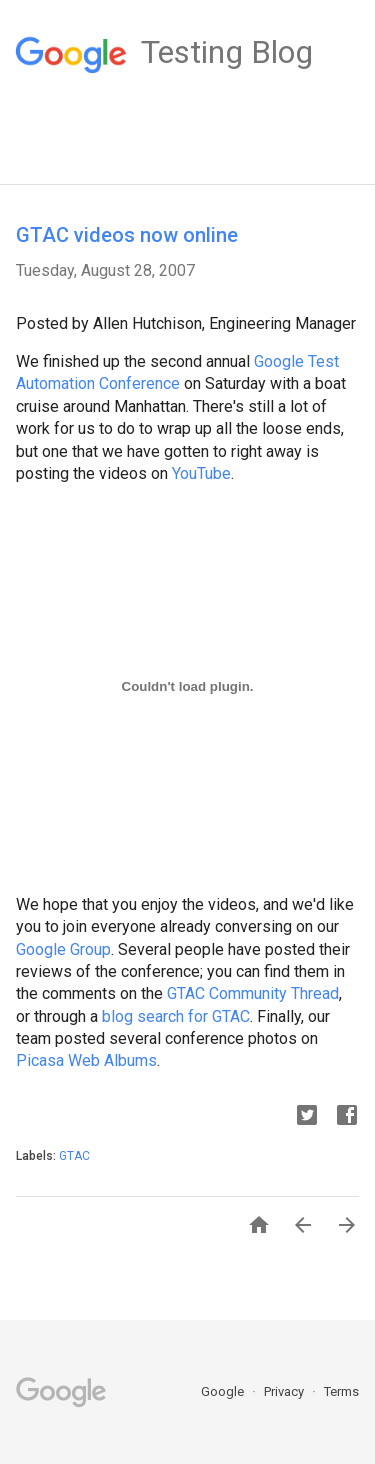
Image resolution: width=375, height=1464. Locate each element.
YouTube (201, 473)
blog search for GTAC (176, 1016)
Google (224, 1391)
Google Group (63, 949)
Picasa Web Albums (86, 1060)
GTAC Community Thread (253, 993)
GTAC (74, 1156)
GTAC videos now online (127, 235)
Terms (341, 1391)
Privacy (285, 1391)
